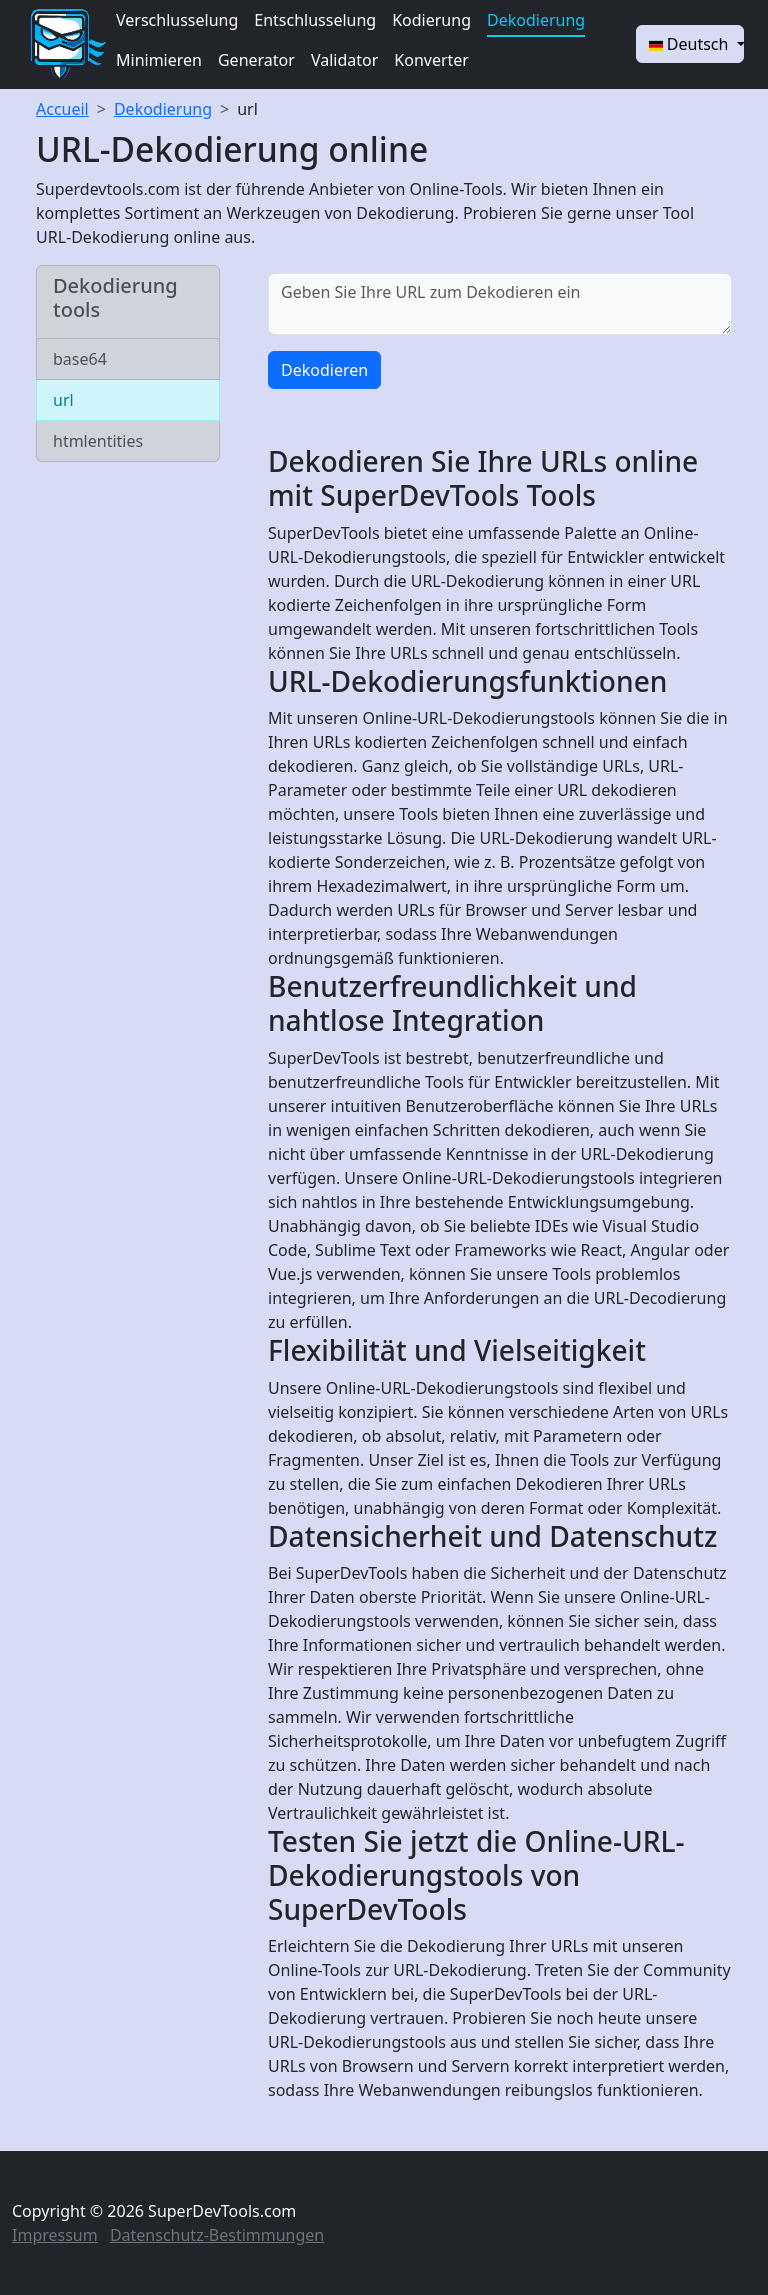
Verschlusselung (177, 20)
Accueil (62, 109)
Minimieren (159, 60)
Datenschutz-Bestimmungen (217, 2235)
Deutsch (691, 44)
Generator (256, 60)
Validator (344, 60)
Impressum (55, 2235)
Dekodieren (324, 370)
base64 (80, 359)
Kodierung (431, 20)
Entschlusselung (315, 20)
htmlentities (98, 441)
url (247, 109)
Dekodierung (536, 20)
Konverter (431, 60)
